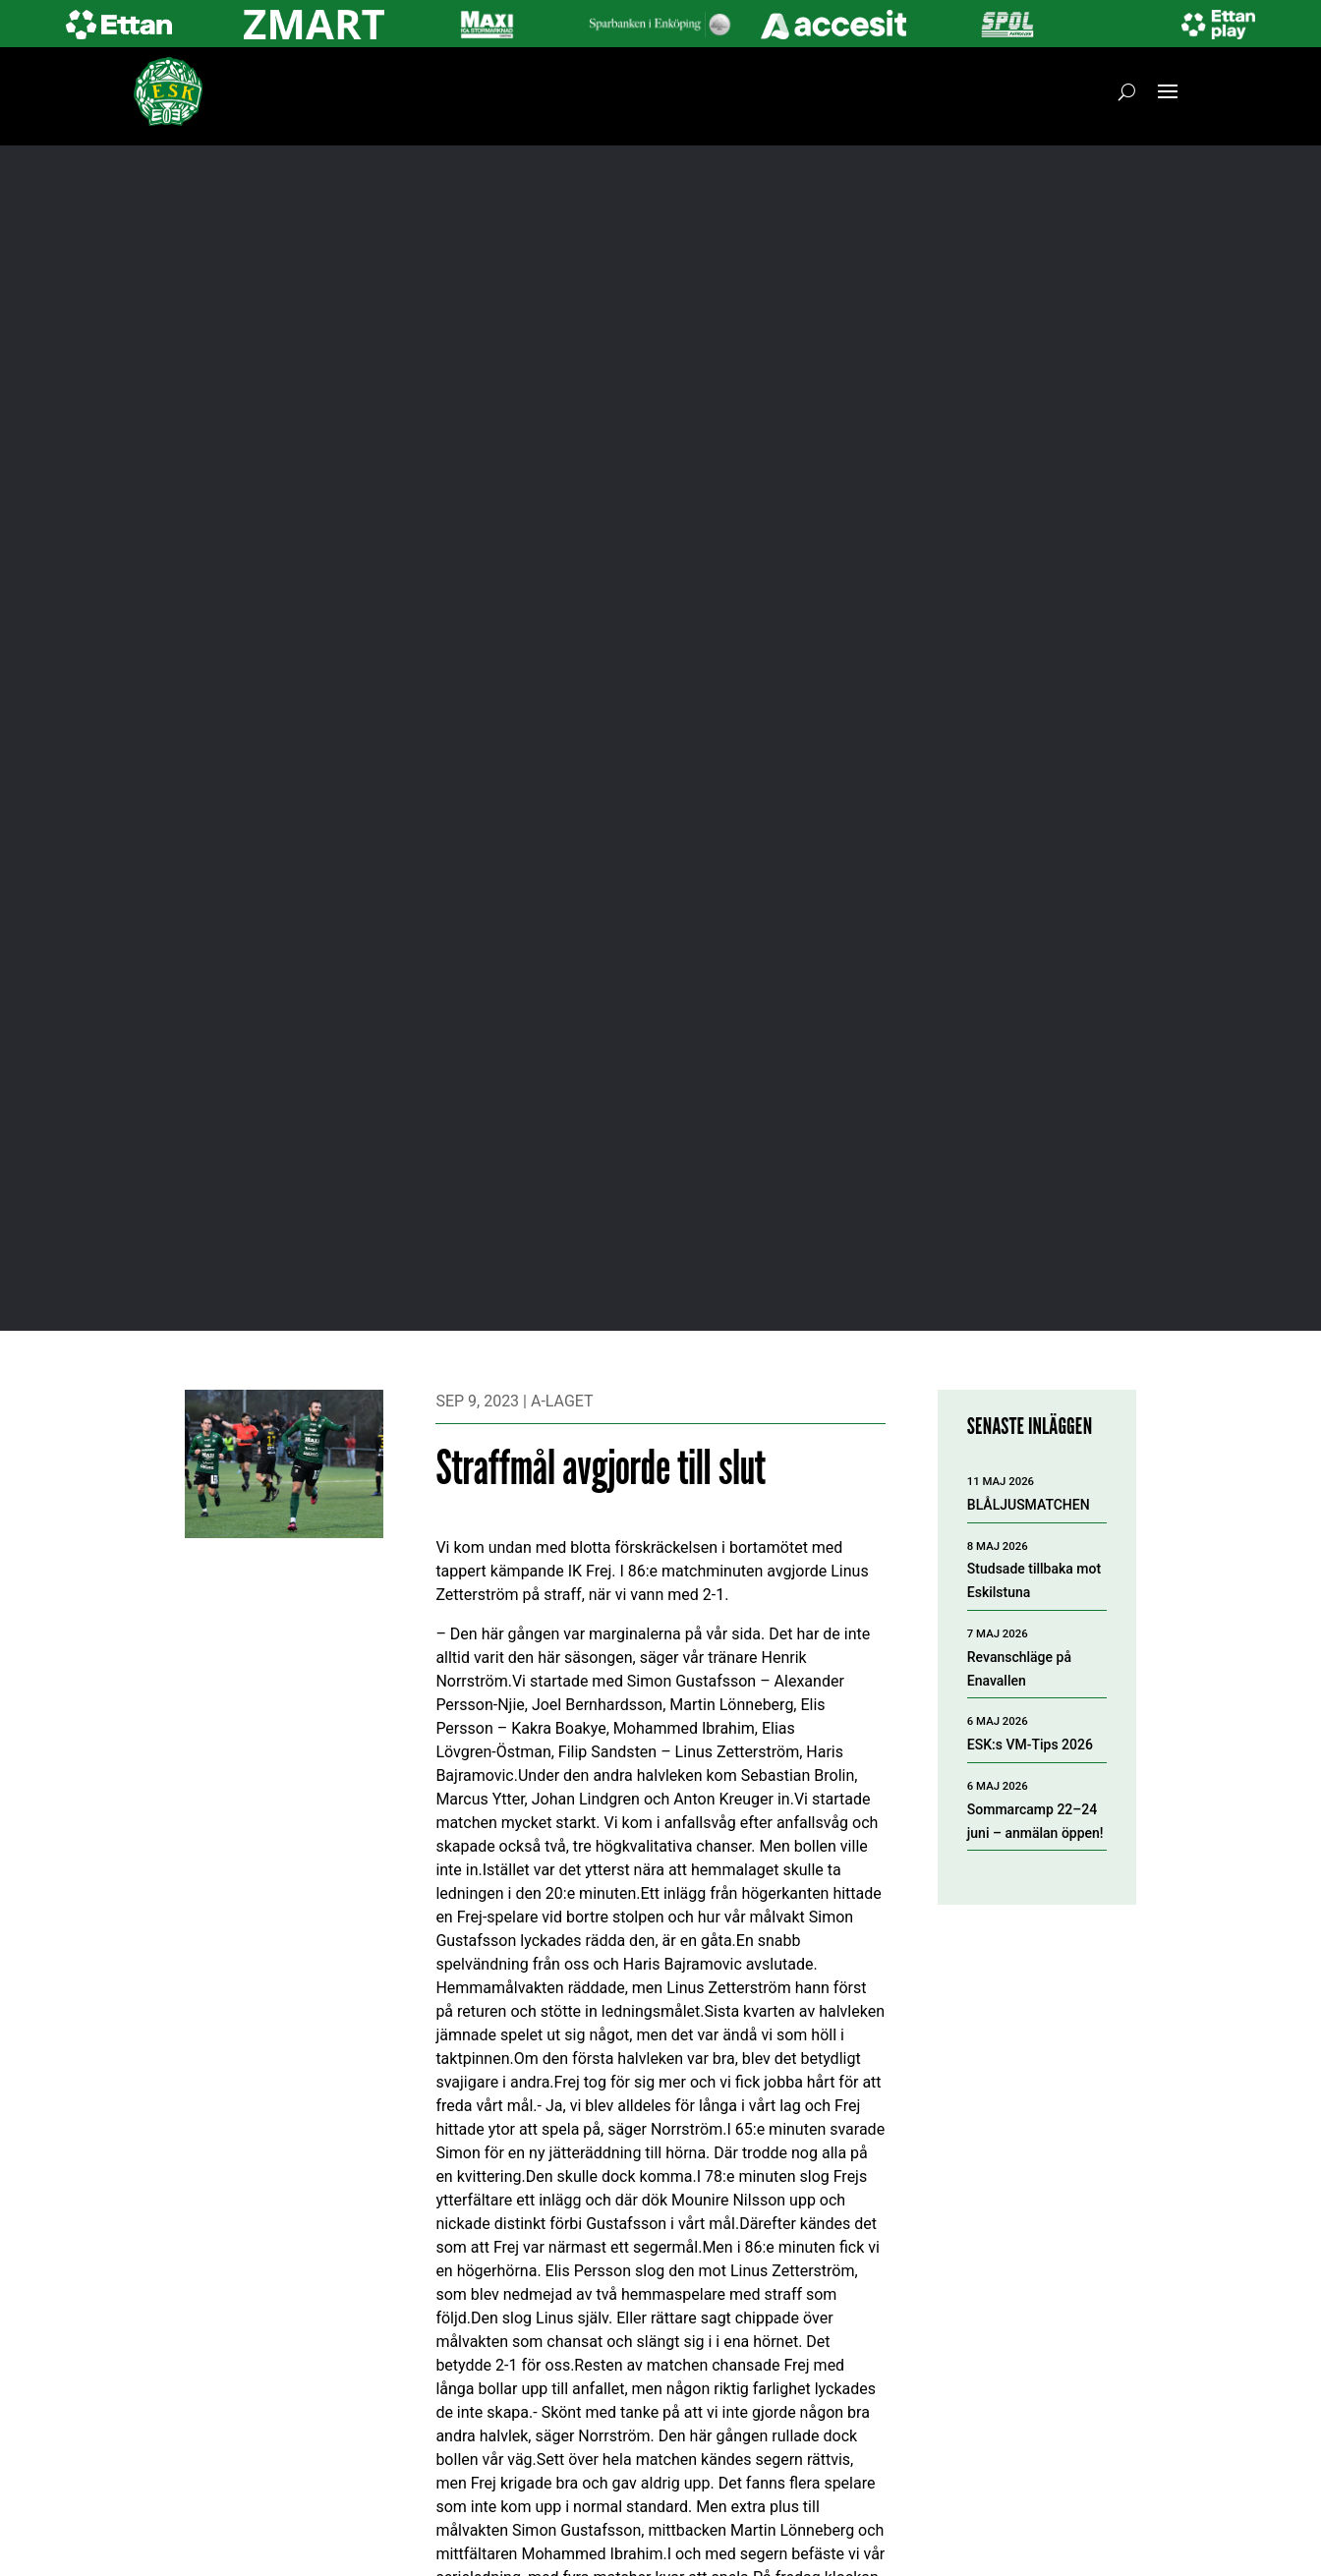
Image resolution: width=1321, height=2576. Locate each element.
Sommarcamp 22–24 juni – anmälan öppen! (1035, 1821)
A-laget (562, 1401)
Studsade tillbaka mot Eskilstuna (1034, 1580)
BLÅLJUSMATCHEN (1028, 1505)
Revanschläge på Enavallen (1019, 1669)
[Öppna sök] (1127, 91)
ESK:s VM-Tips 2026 (1030, 1744)
